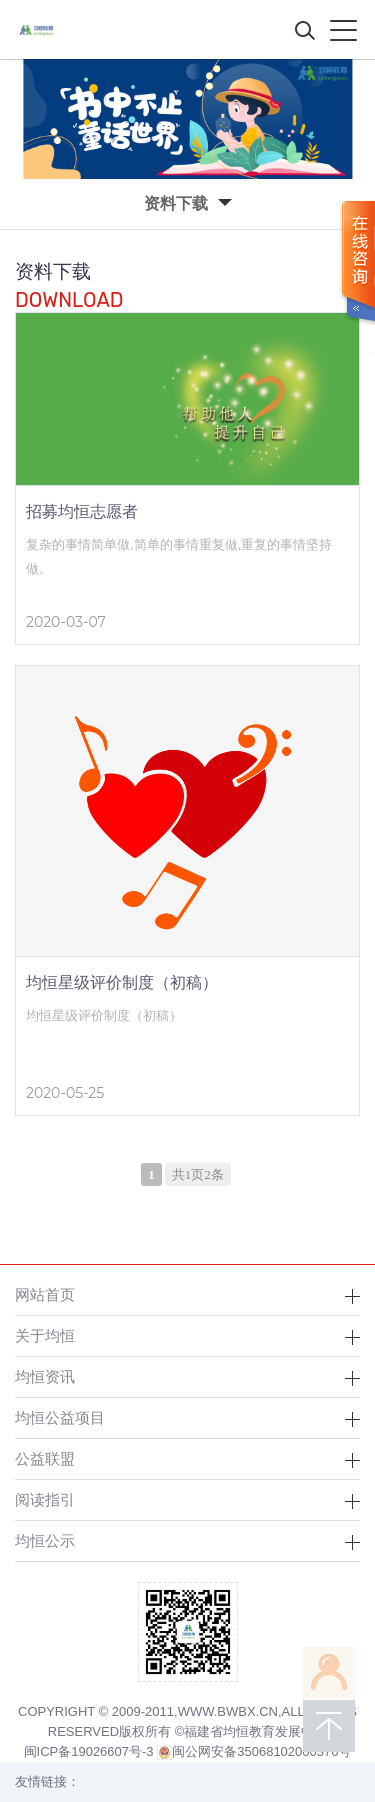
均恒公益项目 (60, 1417)
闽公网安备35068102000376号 (254, 1752)
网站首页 (45, 1294)
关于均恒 (45, 1335)
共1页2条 (198, 1174)
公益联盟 (45, 1458)
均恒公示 (45, 1540)
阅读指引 (45, 1499)
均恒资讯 (45, 1376)
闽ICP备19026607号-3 (89, 1751)
